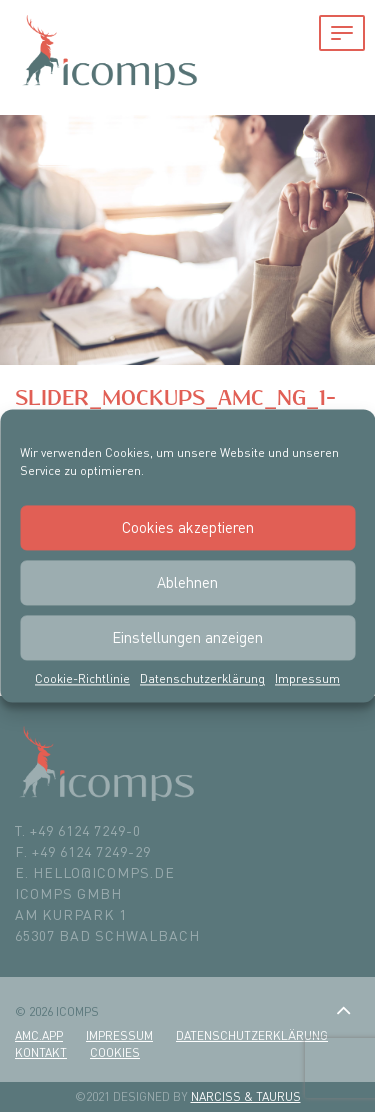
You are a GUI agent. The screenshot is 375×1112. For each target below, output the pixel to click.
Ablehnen (187, 582)
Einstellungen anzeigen (187, 637)
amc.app (39, 1035)
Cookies (115, 1052)
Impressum (307, 678)
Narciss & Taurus (246, 1096)
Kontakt (41, 1052)
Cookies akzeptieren (188, 527)
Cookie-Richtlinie (82, 678)
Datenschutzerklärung (202, 678)
